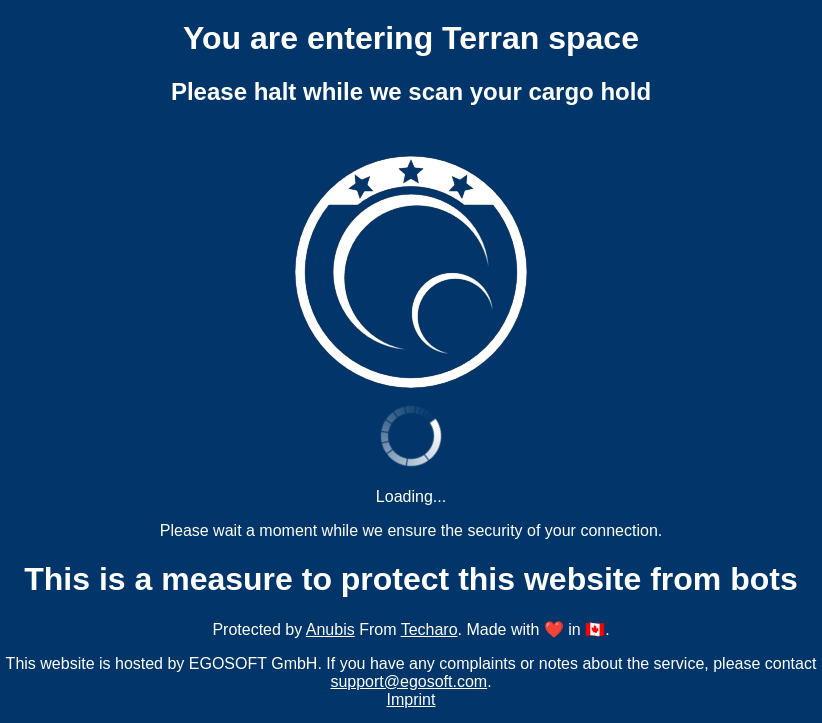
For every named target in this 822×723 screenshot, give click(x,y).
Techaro (429, 629)
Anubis (330, 629)
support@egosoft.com (408, 681)
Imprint (411, 699)
